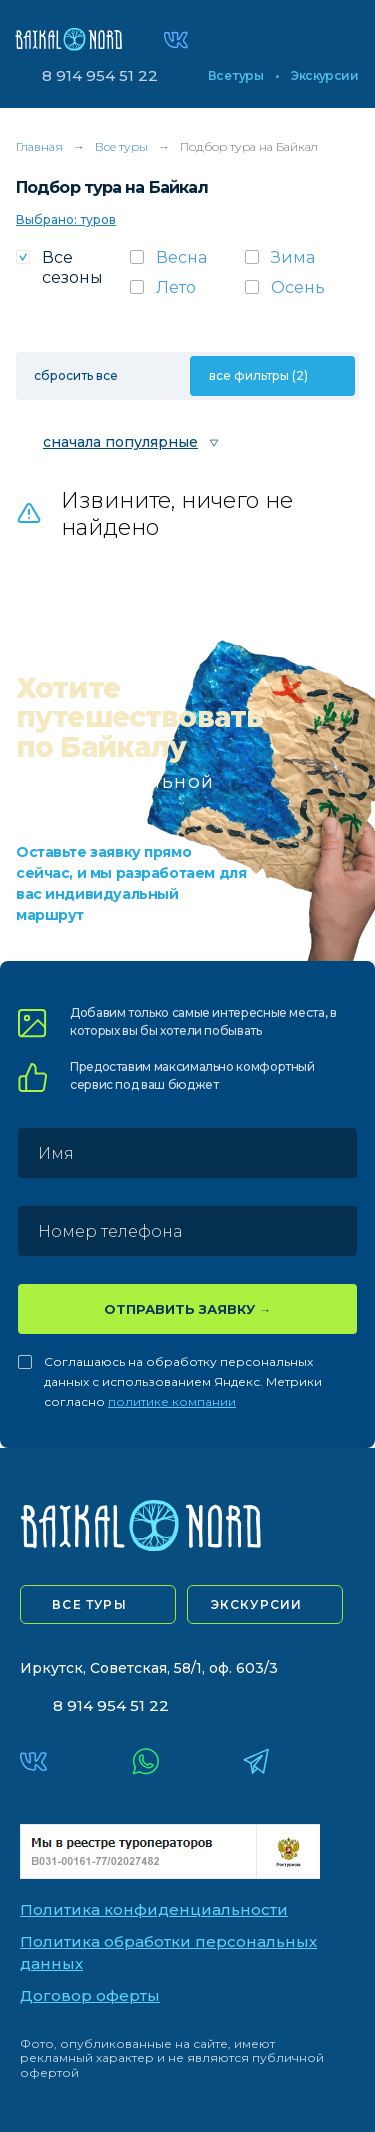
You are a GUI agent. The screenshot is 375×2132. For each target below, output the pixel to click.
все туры (89, 1604)
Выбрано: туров (66, 219)
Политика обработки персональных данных (168, 1953)
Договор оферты (90, 1995)
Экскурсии (324, 76)
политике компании (172, 1401)
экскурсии (257, 1604)
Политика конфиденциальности (154, 1909)
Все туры (235, 76)
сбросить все (76, 375)
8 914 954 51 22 (100, 75)
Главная (39, 146)
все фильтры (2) (258, 375)
